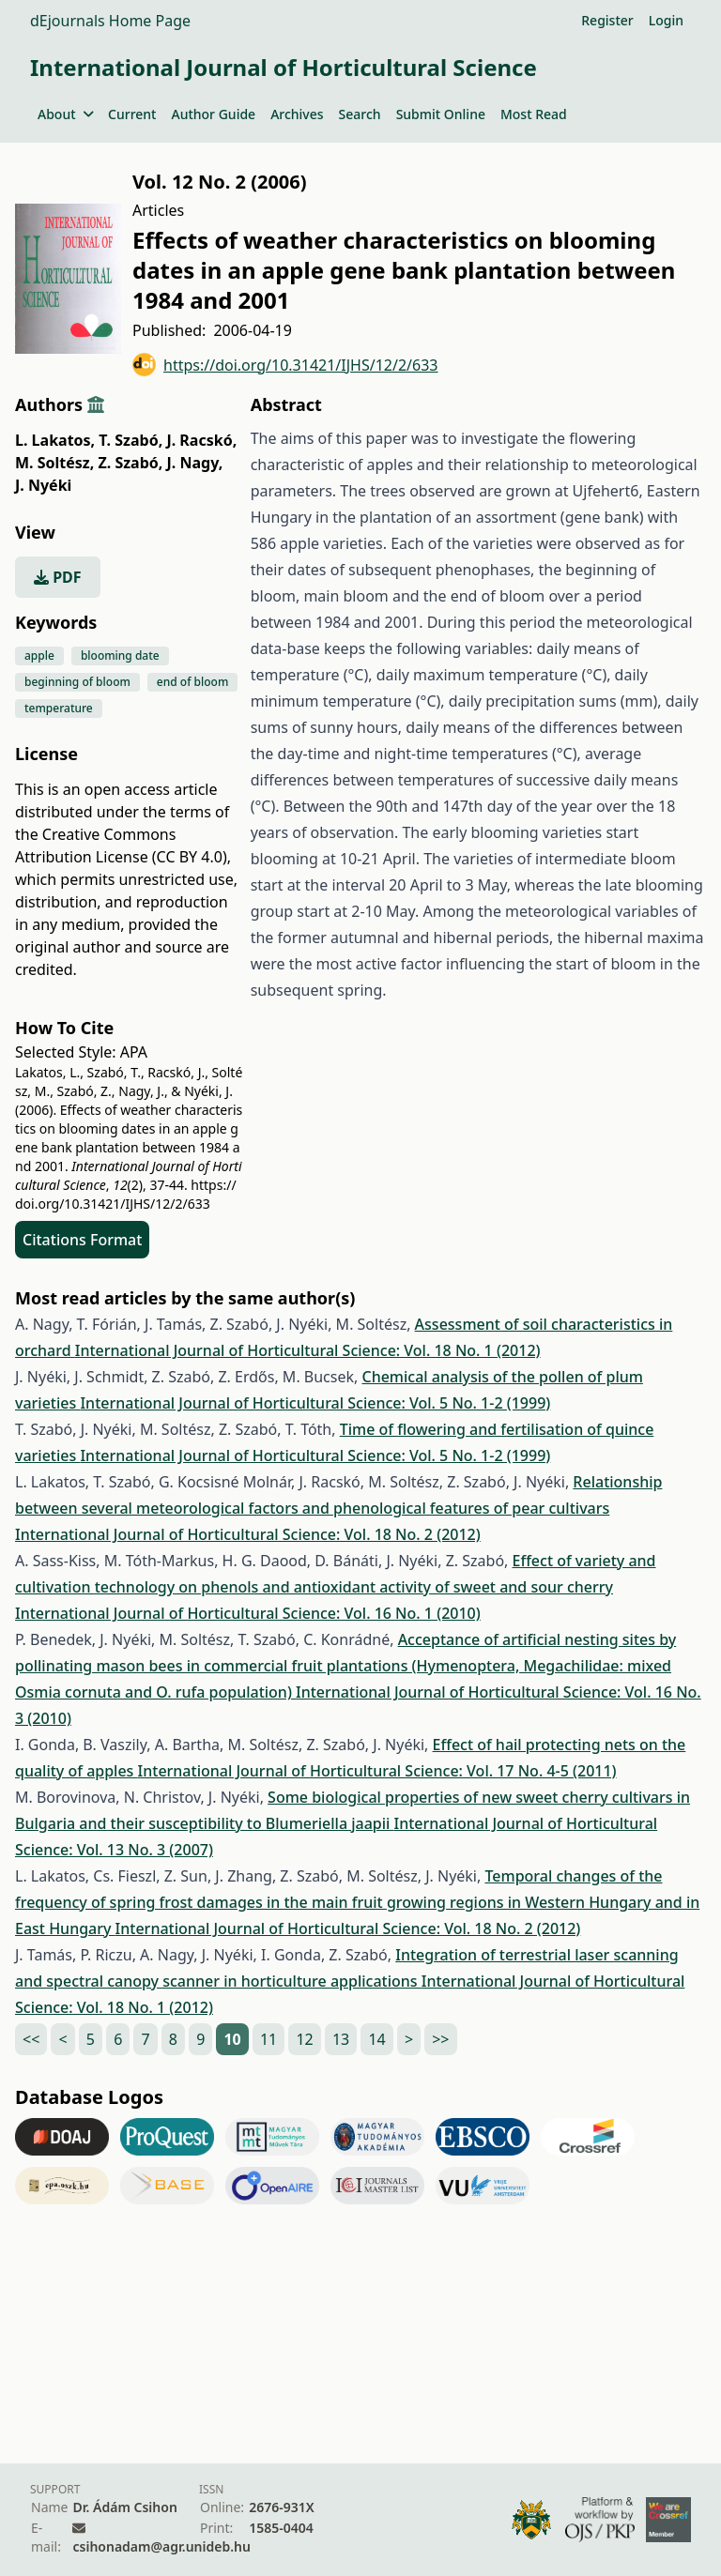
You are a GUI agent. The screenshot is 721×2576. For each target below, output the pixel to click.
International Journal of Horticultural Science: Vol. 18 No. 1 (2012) (308, 1350)
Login (666, 20)
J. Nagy (195, 462)
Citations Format (82, 1239)
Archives (296, 114)
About (65, 114)
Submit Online (440, 114)
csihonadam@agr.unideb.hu (161, 2546)
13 (340, 2039)
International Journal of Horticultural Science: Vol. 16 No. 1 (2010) (248, 1613)
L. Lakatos (55, 440)
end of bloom (192, 682)
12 (304, 2039)
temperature (58, 708)
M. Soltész (54, 462)
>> (440, 2039)
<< (31, 2039)
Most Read (533, 114)
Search (360, 114)
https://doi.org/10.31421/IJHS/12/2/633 (285, 364)
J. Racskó (201, 440)
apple (39, 655)
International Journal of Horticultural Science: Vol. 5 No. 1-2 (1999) (315, 1403)
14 (376, 2039)
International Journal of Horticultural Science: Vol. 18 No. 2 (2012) (248, 1534)
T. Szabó (130, 440)
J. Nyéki (43, 485)
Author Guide (213, 114)
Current (132, 114)
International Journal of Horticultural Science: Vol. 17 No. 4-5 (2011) (377, 1771)
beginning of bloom (77, 682)
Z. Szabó (130, 462)
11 (268, 2039)
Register (607, 20)
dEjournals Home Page (110, 20)
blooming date (120, 655)
